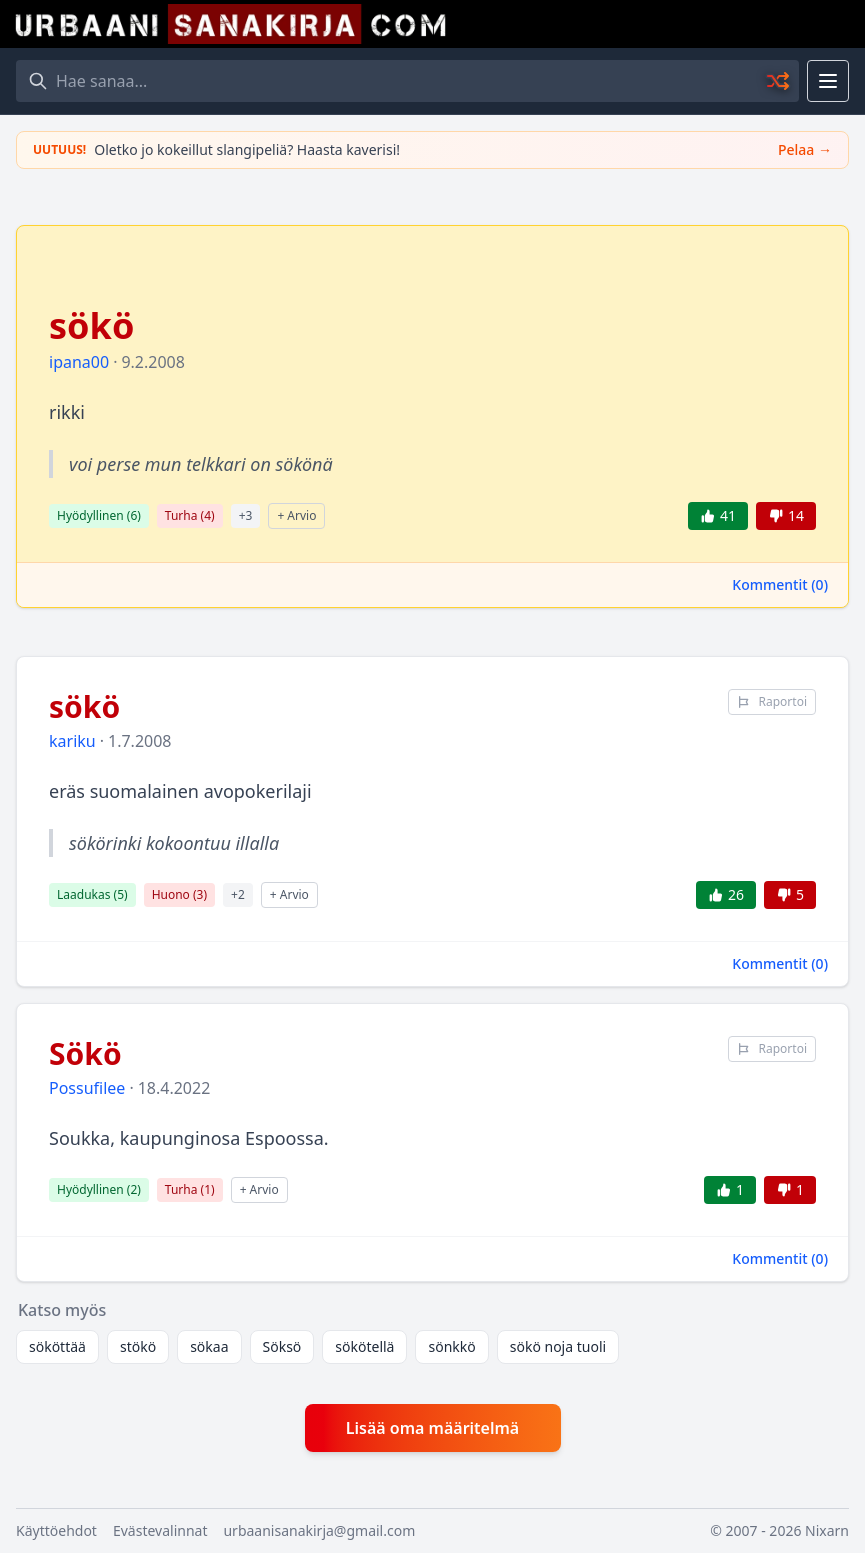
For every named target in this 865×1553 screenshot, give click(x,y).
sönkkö (451, 1346)
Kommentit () (780, 584)
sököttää (57, 1346)
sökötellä (364, 1346)
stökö (138, 1346)
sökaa (209, 1346)
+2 (238, 894)
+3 (246, 515)
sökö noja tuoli (558, 1346)
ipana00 (79, 362)
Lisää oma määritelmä (432, 1428)
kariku (72, 741)
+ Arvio (296, 515)
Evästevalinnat (160, 1530)
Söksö (282, 1346)
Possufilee (87, 1088)
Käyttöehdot (56, 1530)
